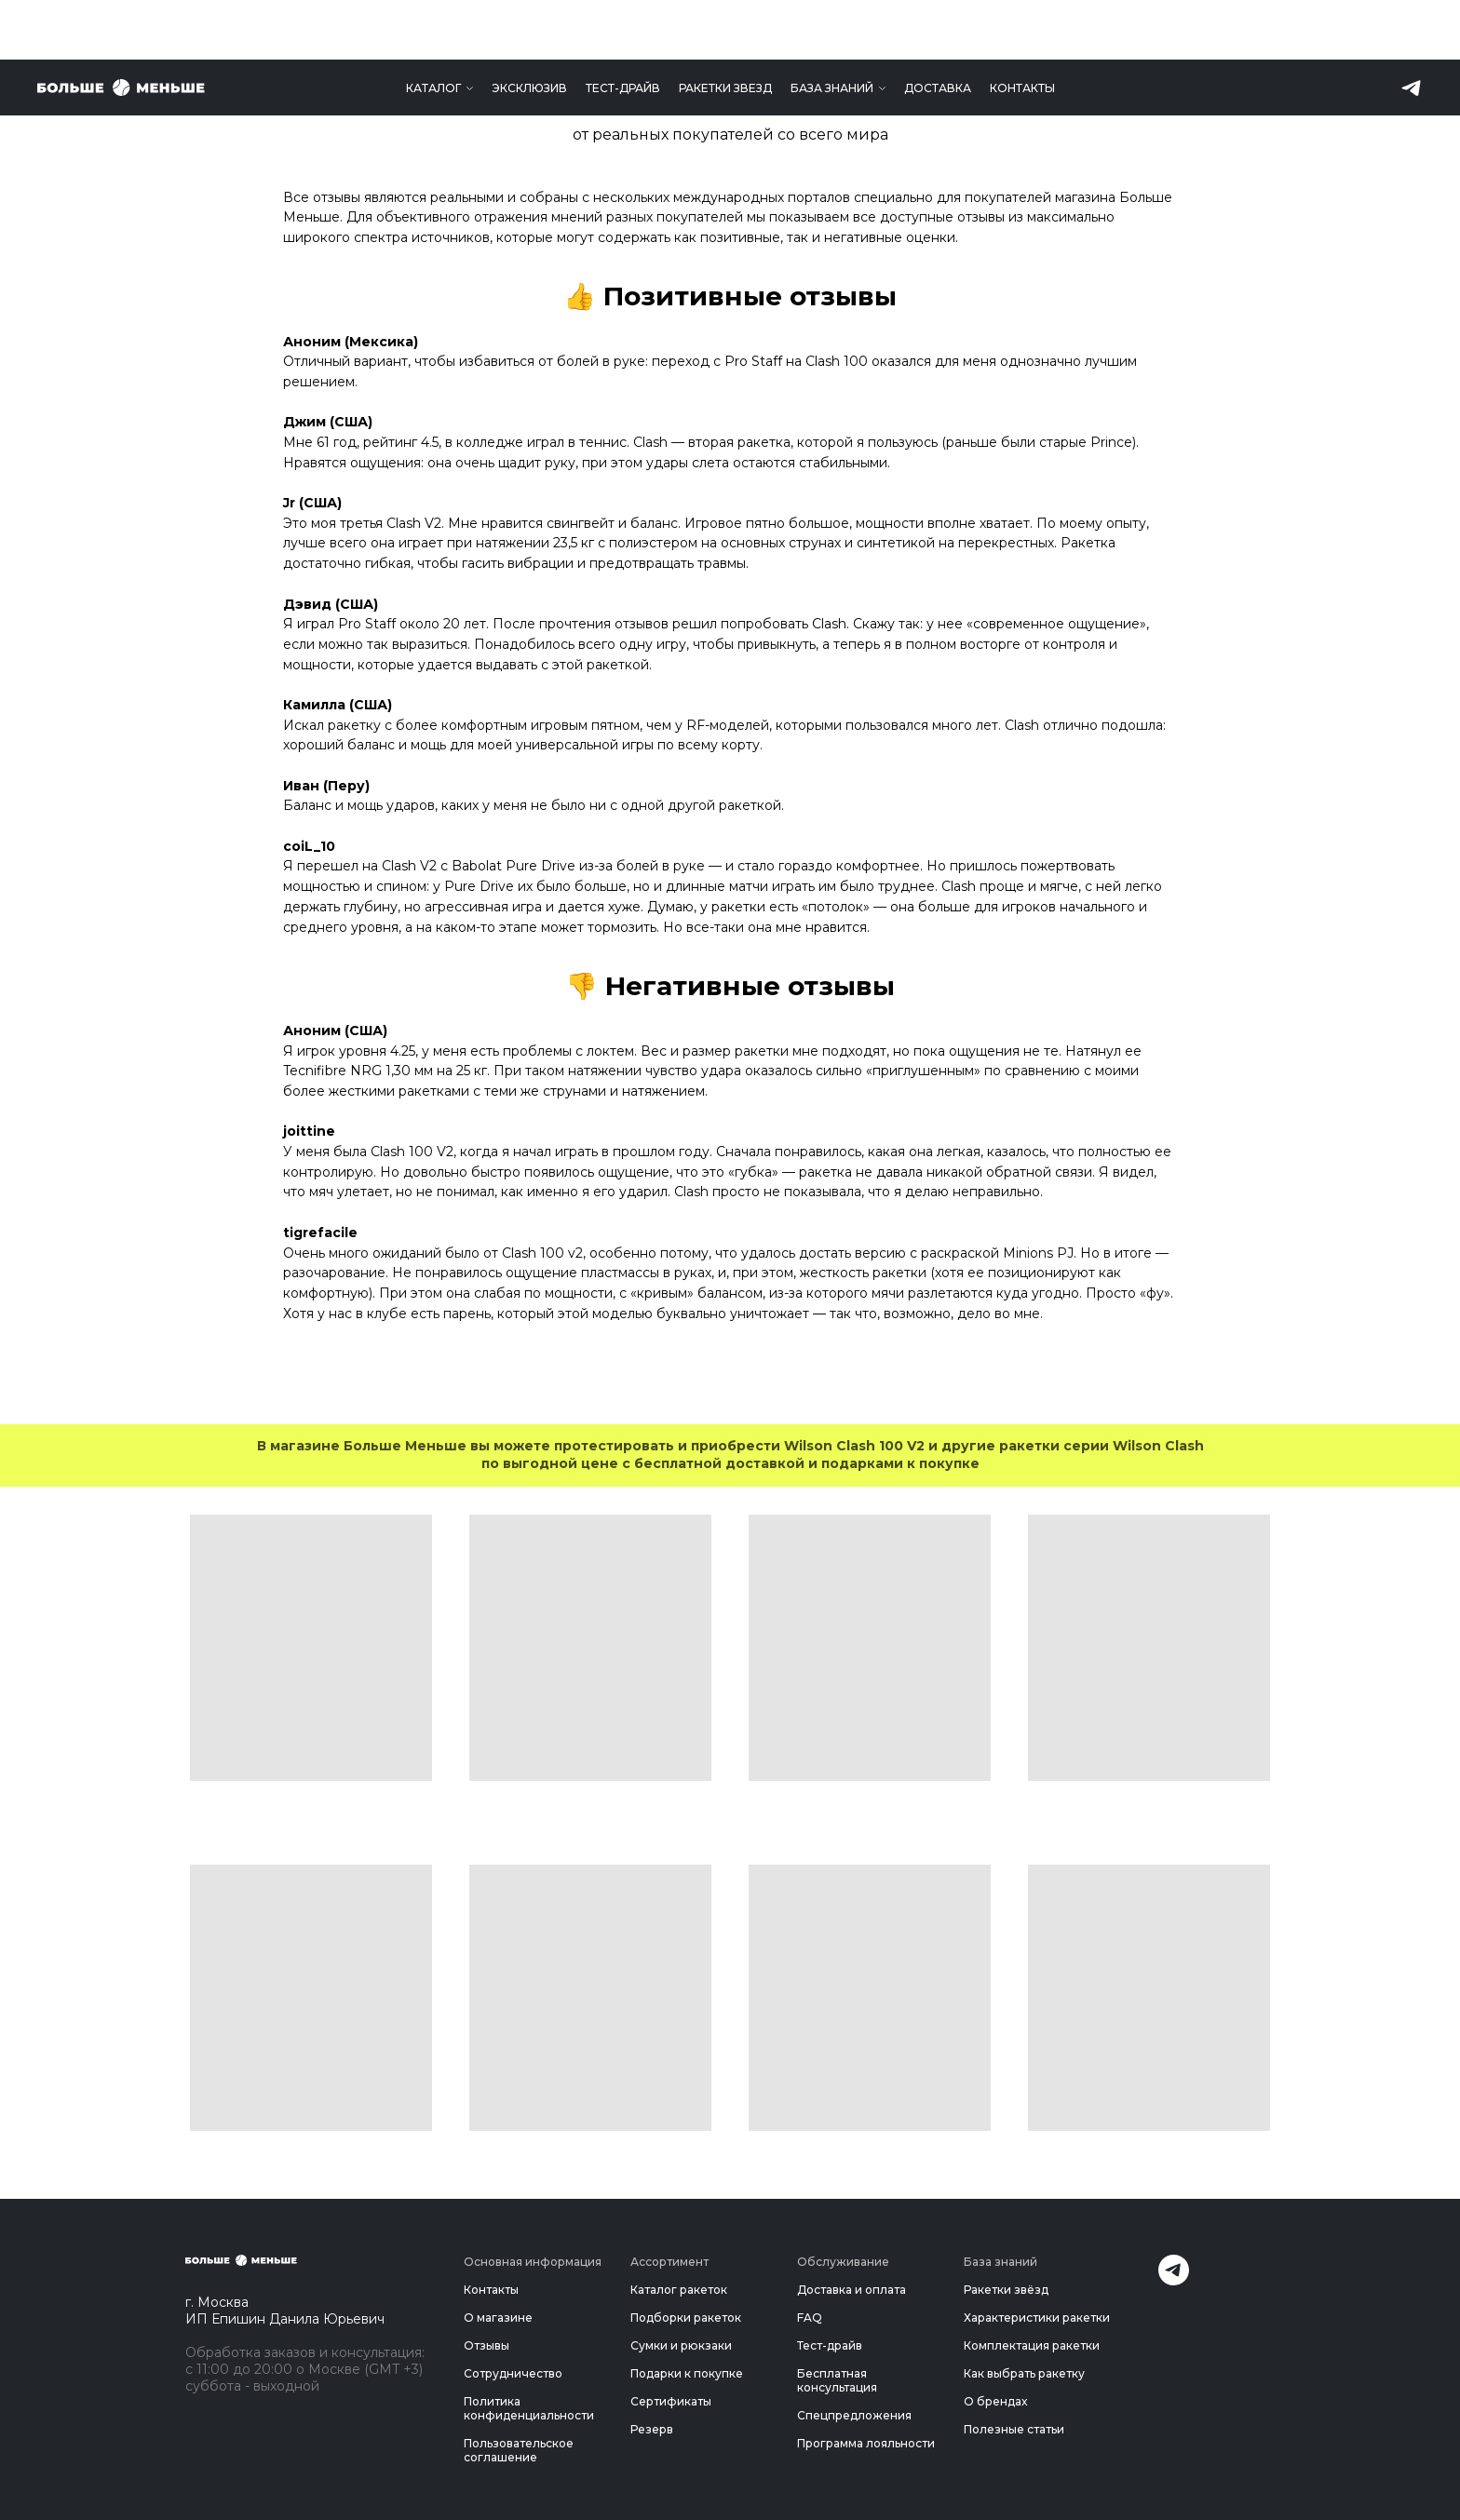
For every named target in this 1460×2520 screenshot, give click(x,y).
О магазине (498, 2318)
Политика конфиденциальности (529, 2408)
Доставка (937, 28)
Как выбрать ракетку (1024, 2373)
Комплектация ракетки (1032, 2345)
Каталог (433, 28)
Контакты (1022, 28)
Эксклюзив (529, 28)
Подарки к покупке (686, 2373)
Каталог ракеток (678, 2290)
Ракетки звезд (725, 28)
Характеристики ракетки (1037, 2318)
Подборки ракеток (685, 2318)
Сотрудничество (513, 2373)
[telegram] (1411, 28)
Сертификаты (670, 2401)
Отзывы (486, 2345)
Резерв (651, 2429)
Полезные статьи (1014, 2429)
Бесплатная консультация (837, 2380)
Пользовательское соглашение (519, 2450)
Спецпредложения (854, 2415)
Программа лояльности (866, 2443)
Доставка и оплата (851, 2290)
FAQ (809, 2318)
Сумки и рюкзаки (681, 2345)
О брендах (995, 2401)
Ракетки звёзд (1006, 2290)
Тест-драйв (623, 28)
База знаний (832, 28)
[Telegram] (1173, 2280)
